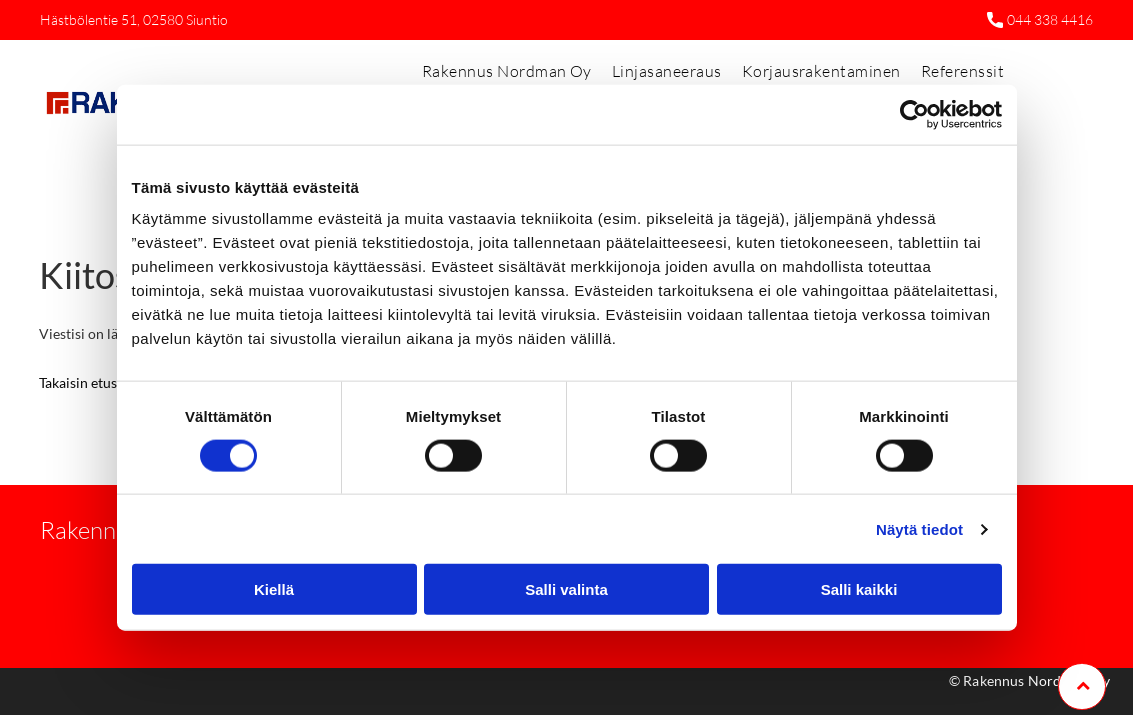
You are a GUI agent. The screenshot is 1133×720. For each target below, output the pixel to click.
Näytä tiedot (919, 529)
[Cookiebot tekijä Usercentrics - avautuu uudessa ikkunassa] (914, 114)
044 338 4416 (1050, 19)
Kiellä (274, 589)
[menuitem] (507, 71)
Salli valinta (566, 589)
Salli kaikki (859, 589)
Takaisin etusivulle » (99, 382)
